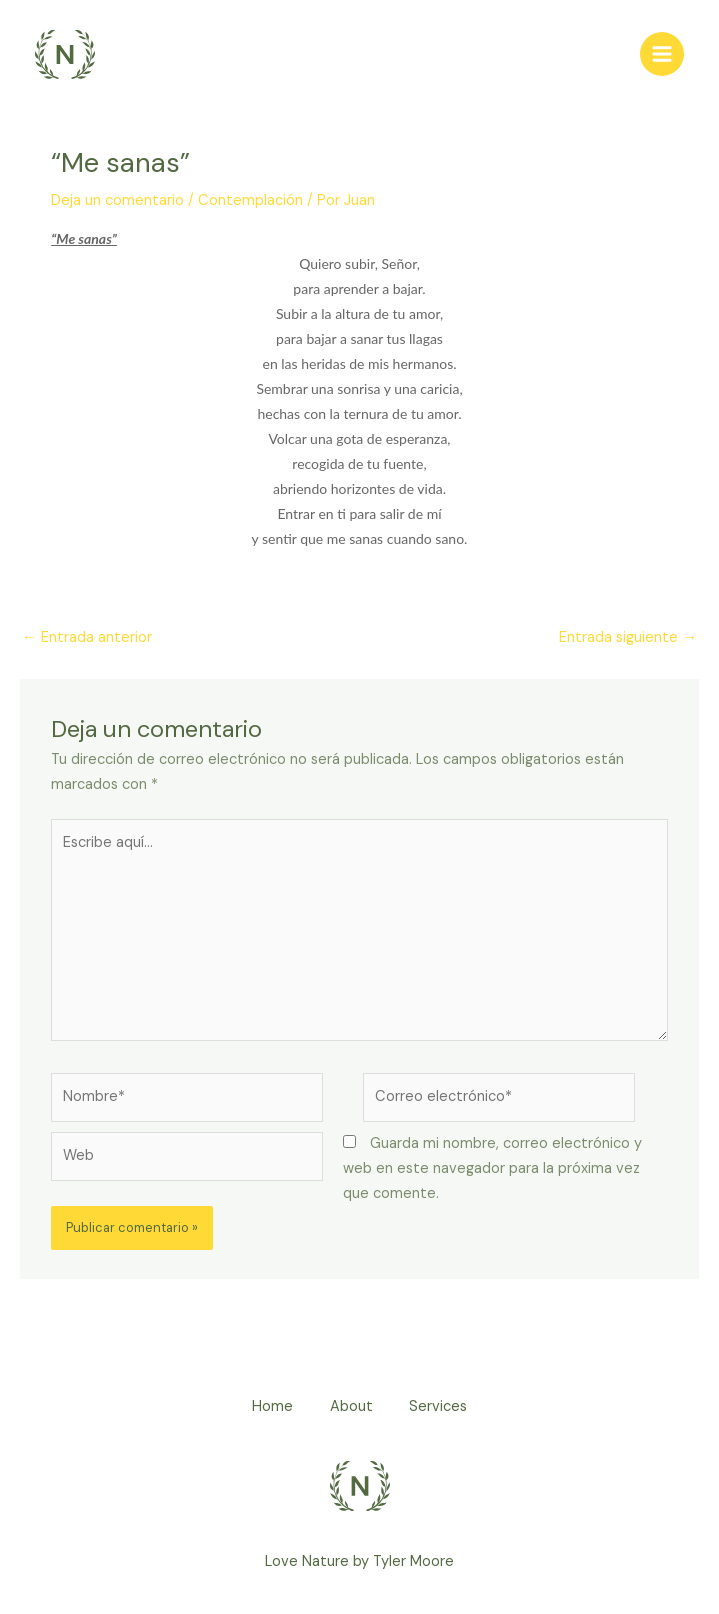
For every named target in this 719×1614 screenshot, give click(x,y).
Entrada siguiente (628, 637)
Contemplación (250, 201)
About (351, 1407)
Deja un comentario (117, 201)
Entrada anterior (87, 637)
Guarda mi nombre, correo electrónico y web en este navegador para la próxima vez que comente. (492, 1169)
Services (442, 1407)
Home (269, 1407)
